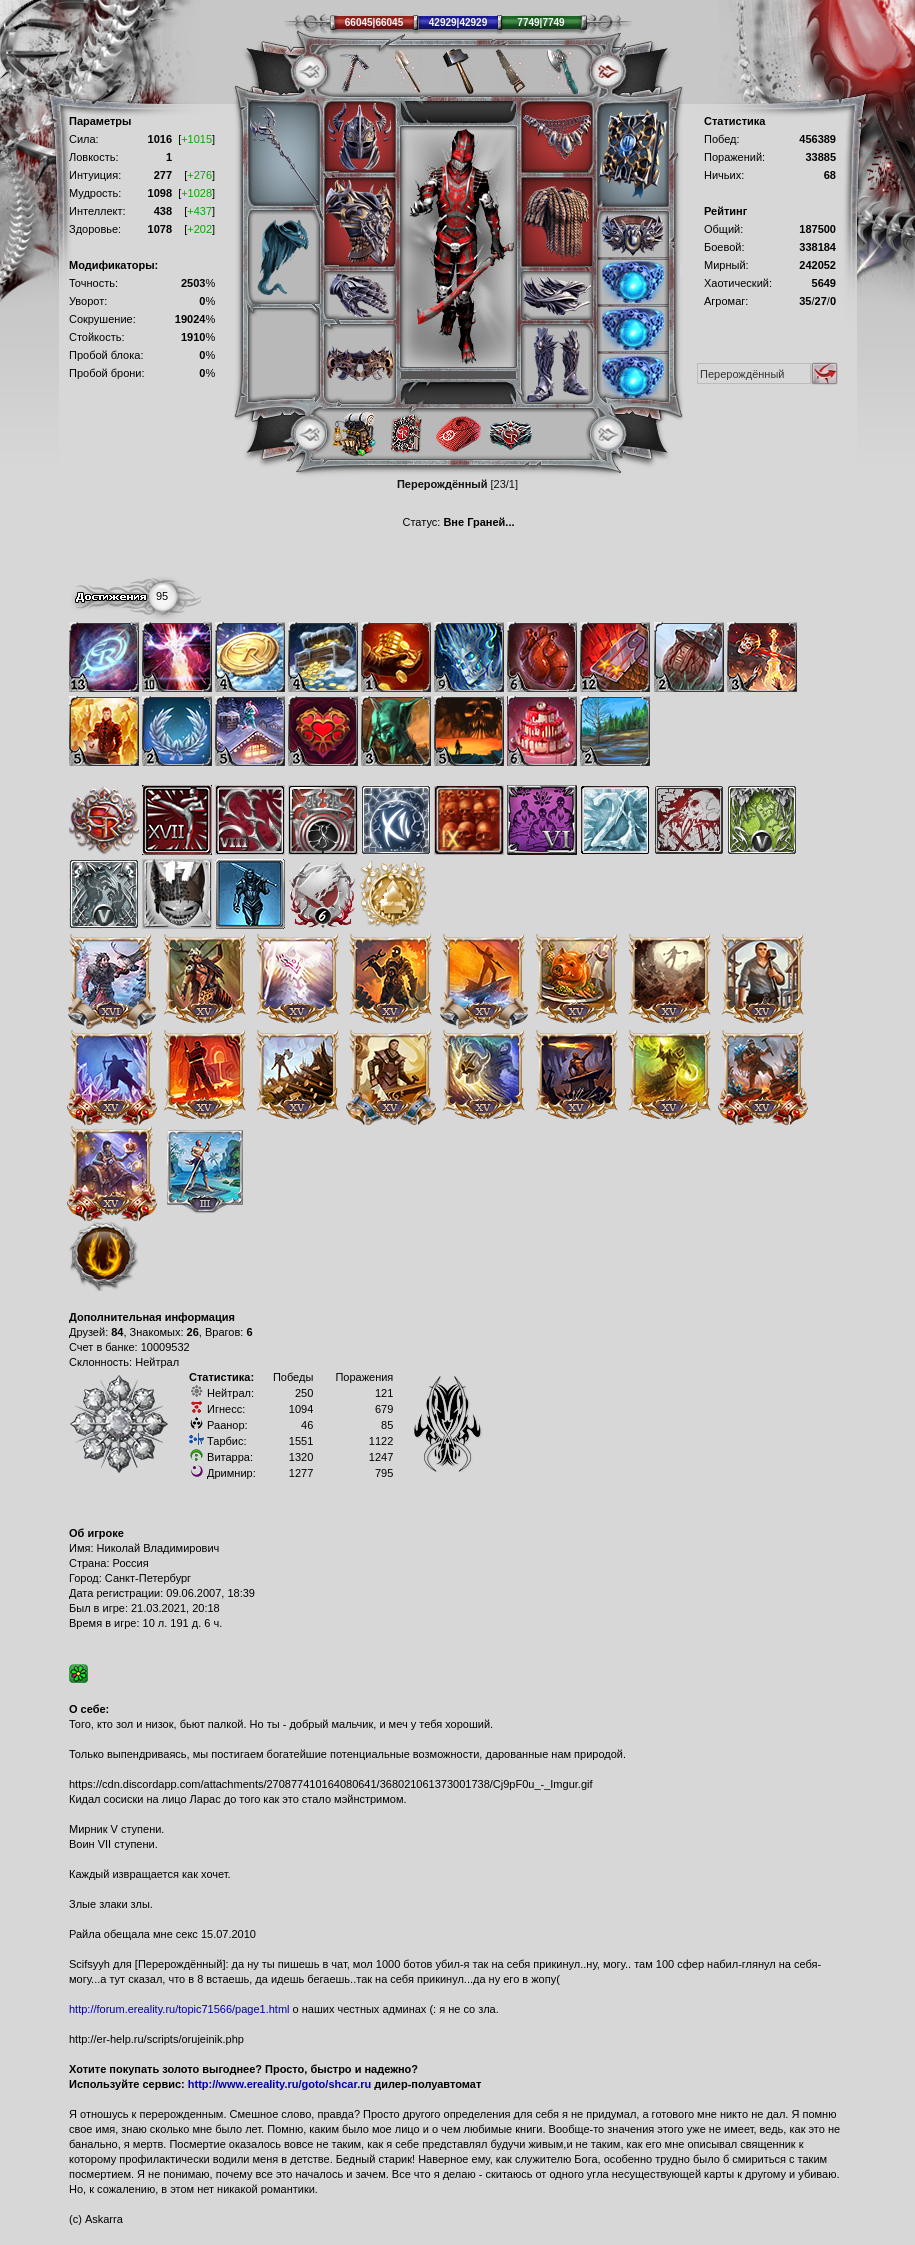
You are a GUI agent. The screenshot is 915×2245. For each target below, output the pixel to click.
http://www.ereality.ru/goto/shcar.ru (279, 2084)
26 (193, 1332)
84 (117, 1332)
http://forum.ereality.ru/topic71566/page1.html (179, 2009)
